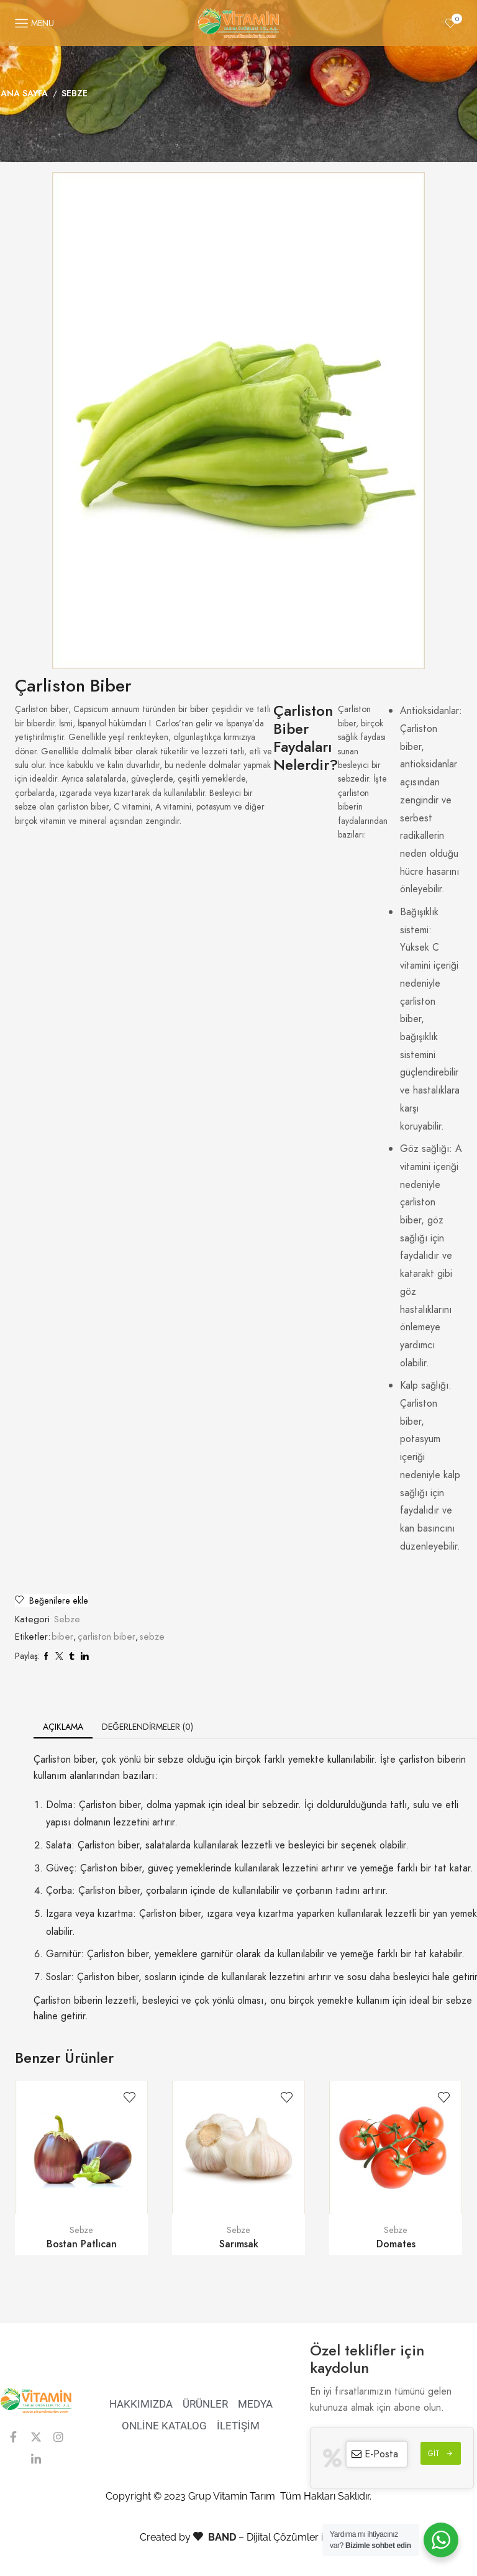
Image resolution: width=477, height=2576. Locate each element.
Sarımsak (238, 2244)
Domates (396, 2244)
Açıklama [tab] (63, 1726)
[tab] (63, 1726)
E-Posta (381, 2454)
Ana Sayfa (24, 93)
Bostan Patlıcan (82, 2244)
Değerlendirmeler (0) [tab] (147, 1726)
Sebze (74, 93)
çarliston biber (106, 1636)
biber (62, 1636)
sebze (152, 1636)
